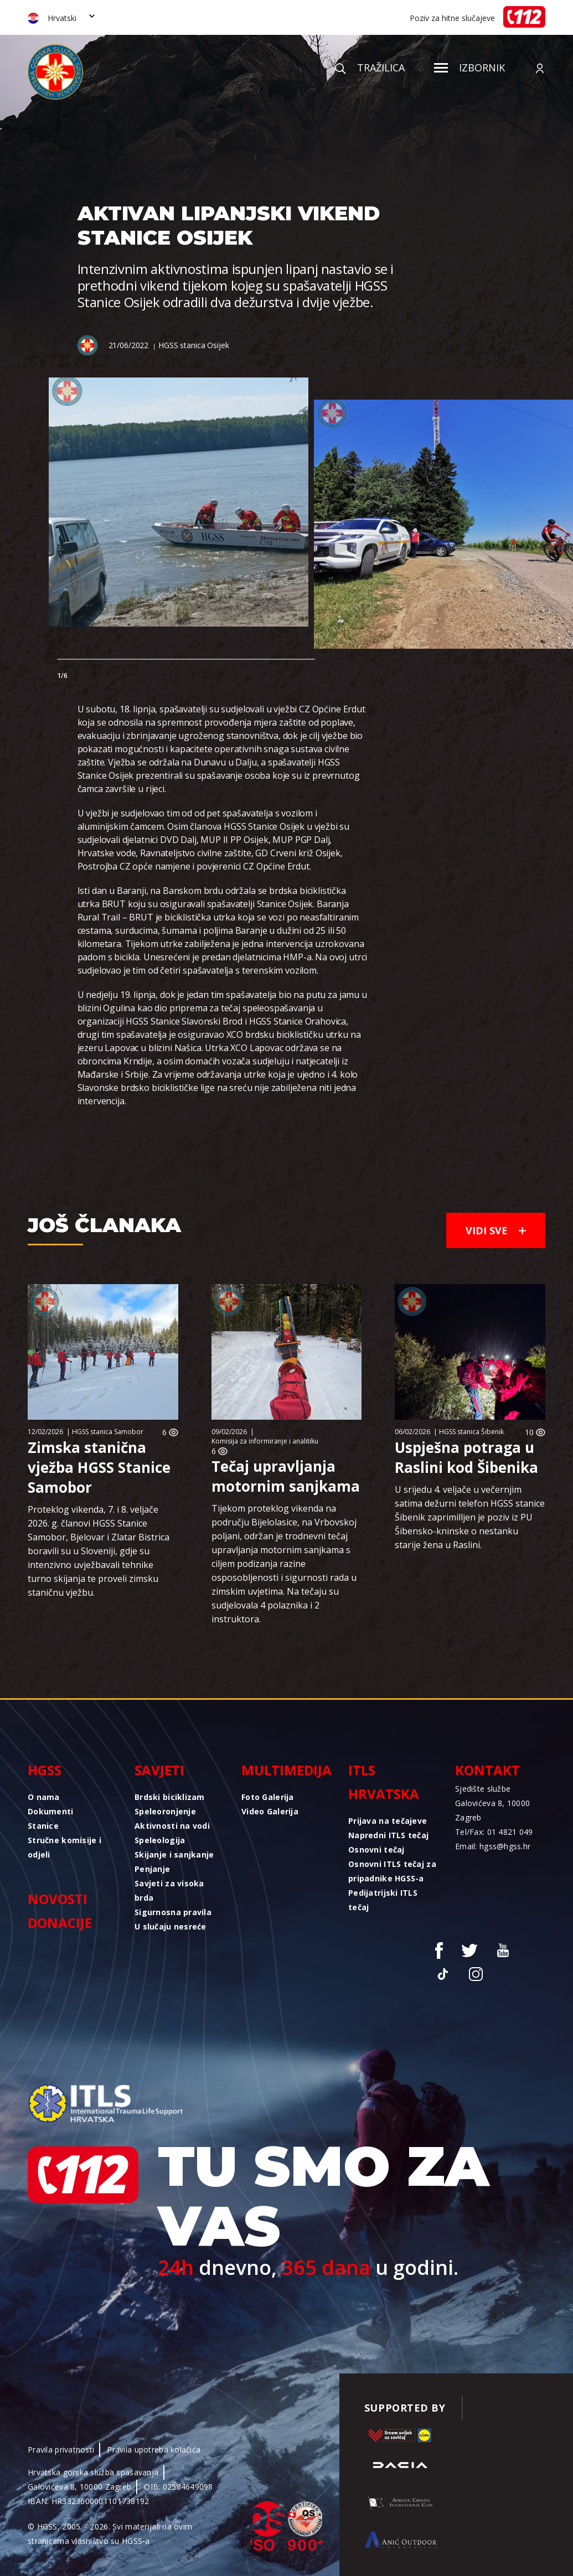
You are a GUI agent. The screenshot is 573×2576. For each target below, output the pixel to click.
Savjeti (159, 1770)
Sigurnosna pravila (173, 1912)
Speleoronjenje (165, 1811)
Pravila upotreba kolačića (153, 2449)
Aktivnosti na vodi (172, 1825)
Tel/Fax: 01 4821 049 (494, 1832)
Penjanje (152, 1869)
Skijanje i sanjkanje (174, 1854)
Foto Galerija (267, 1797)
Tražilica (370, 67)
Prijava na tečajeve (387, 1820)
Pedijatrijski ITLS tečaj (382, 1899)
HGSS (44, 1770)
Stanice (43, 1825)
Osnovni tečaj (376, 1849)
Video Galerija (269, 1811)
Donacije (60, 1922)
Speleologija (160, 1840)
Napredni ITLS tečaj (388, 1835)
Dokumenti (51, 1811)
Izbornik (469, 67)
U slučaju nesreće (171, 1926)
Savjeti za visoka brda (169, 1890)
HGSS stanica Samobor (107, 1431)
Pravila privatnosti (61, 2449)
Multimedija (286, 1770)
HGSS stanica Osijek (193, 345)
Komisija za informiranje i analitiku (264, 1441)
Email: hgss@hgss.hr (492, 1846)
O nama (44, 1797)
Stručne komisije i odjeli (64, 1847)
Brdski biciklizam (170, 1797)
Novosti (57, 1899)
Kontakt (487, 1770)
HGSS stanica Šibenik (471, 1431)
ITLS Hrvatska (383, 1782)
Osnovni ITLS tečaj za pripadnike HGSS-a (392, 1871)
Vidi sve (496, 1230)
